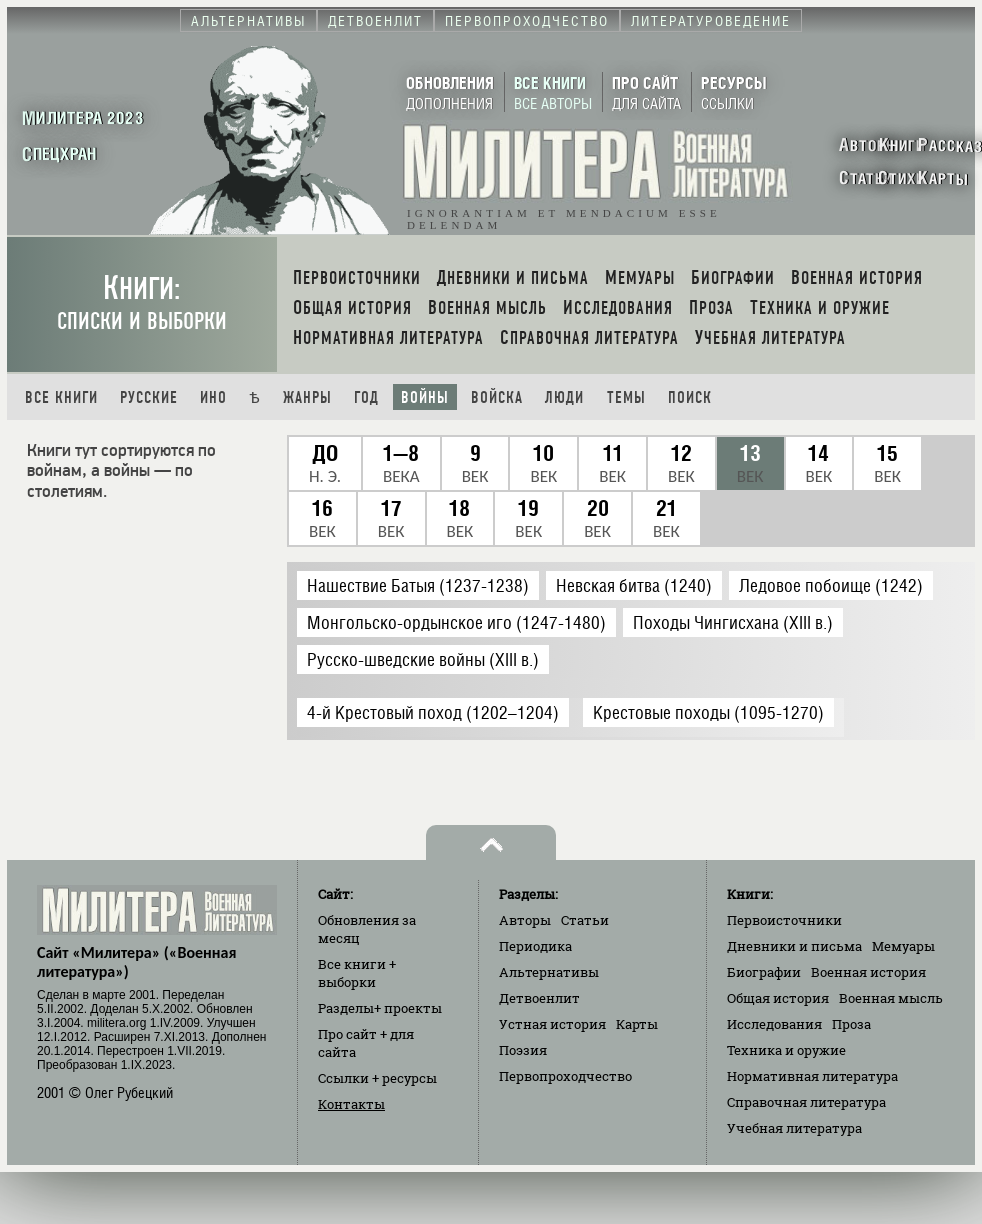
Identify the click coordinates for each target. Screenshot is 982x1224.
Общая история (778, 998)
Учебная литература (794, 1128)
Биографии (764, 972)
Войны (425, 397)
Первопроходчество (565, 1076)
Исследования (774, 1024)
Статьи (585, 920)
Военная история (868, 972)
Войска (497, 397)
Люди (564, 397)
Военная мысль (891, 998)
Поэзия (523, 1050)
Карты (637, 1024)
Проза (851, 1024)
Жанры (307, 397)
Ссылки (377, 1078)
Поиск (690, 397)
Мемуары (903, 946)
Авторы (525, 920)
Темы (626, 397)
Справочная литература (806, 1102)
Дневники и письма (794, 946)
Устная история (552, 1024)
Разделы (380, 1008)
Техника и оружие (786, 1050)
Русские (149, 397)
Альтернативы (549, 972)
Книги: (142, 302)
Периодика (535, 946)
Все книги (61, 397)
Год (366, 397)
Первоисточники (784, 920)
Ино (213, 397)
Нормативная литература (812, 1076)
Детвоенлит (539, 998)
